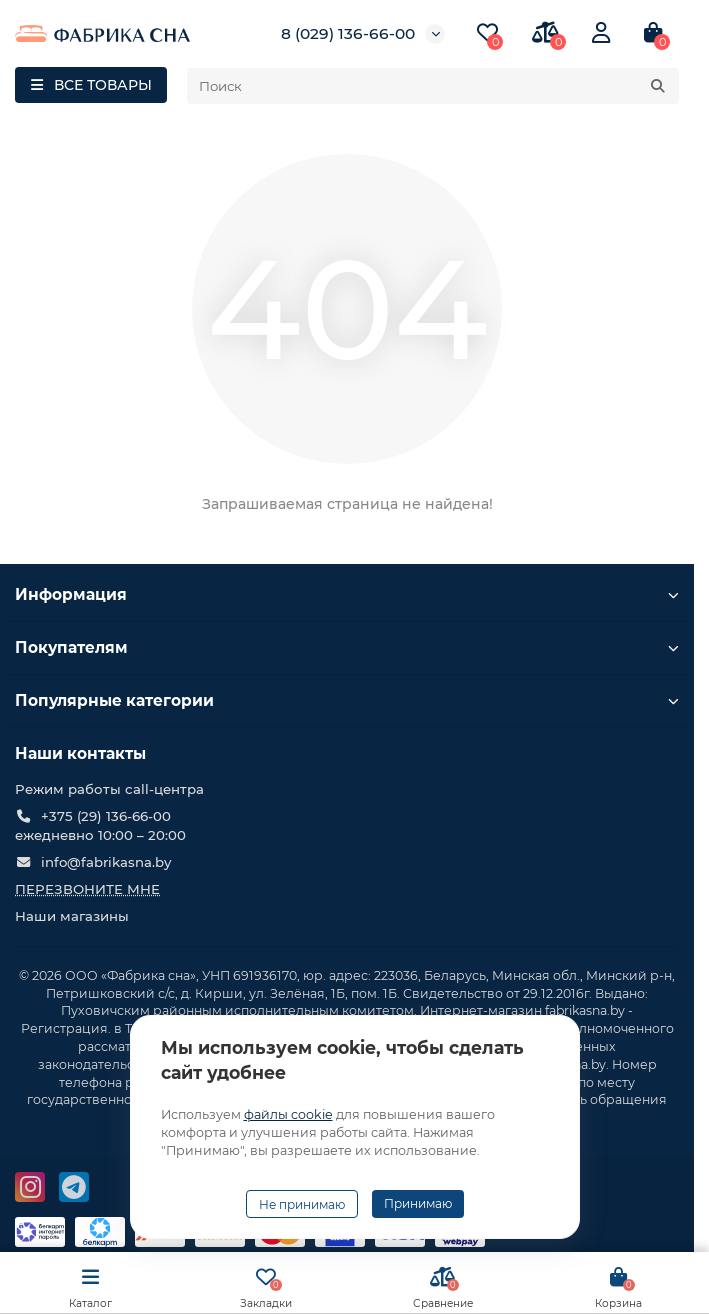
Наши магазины (72, 916)
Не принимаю (302, 1204)
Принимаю (418, 1203)
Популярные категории (347, 700)
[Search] (433, 86)
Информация (347, 594)
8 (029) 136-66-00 (348, 33)
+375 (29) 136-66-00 (106, 816)
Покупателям (347, 647)
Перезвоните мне (87, 889)
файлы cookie (288, 1114)
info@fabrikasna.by (106, 862)
